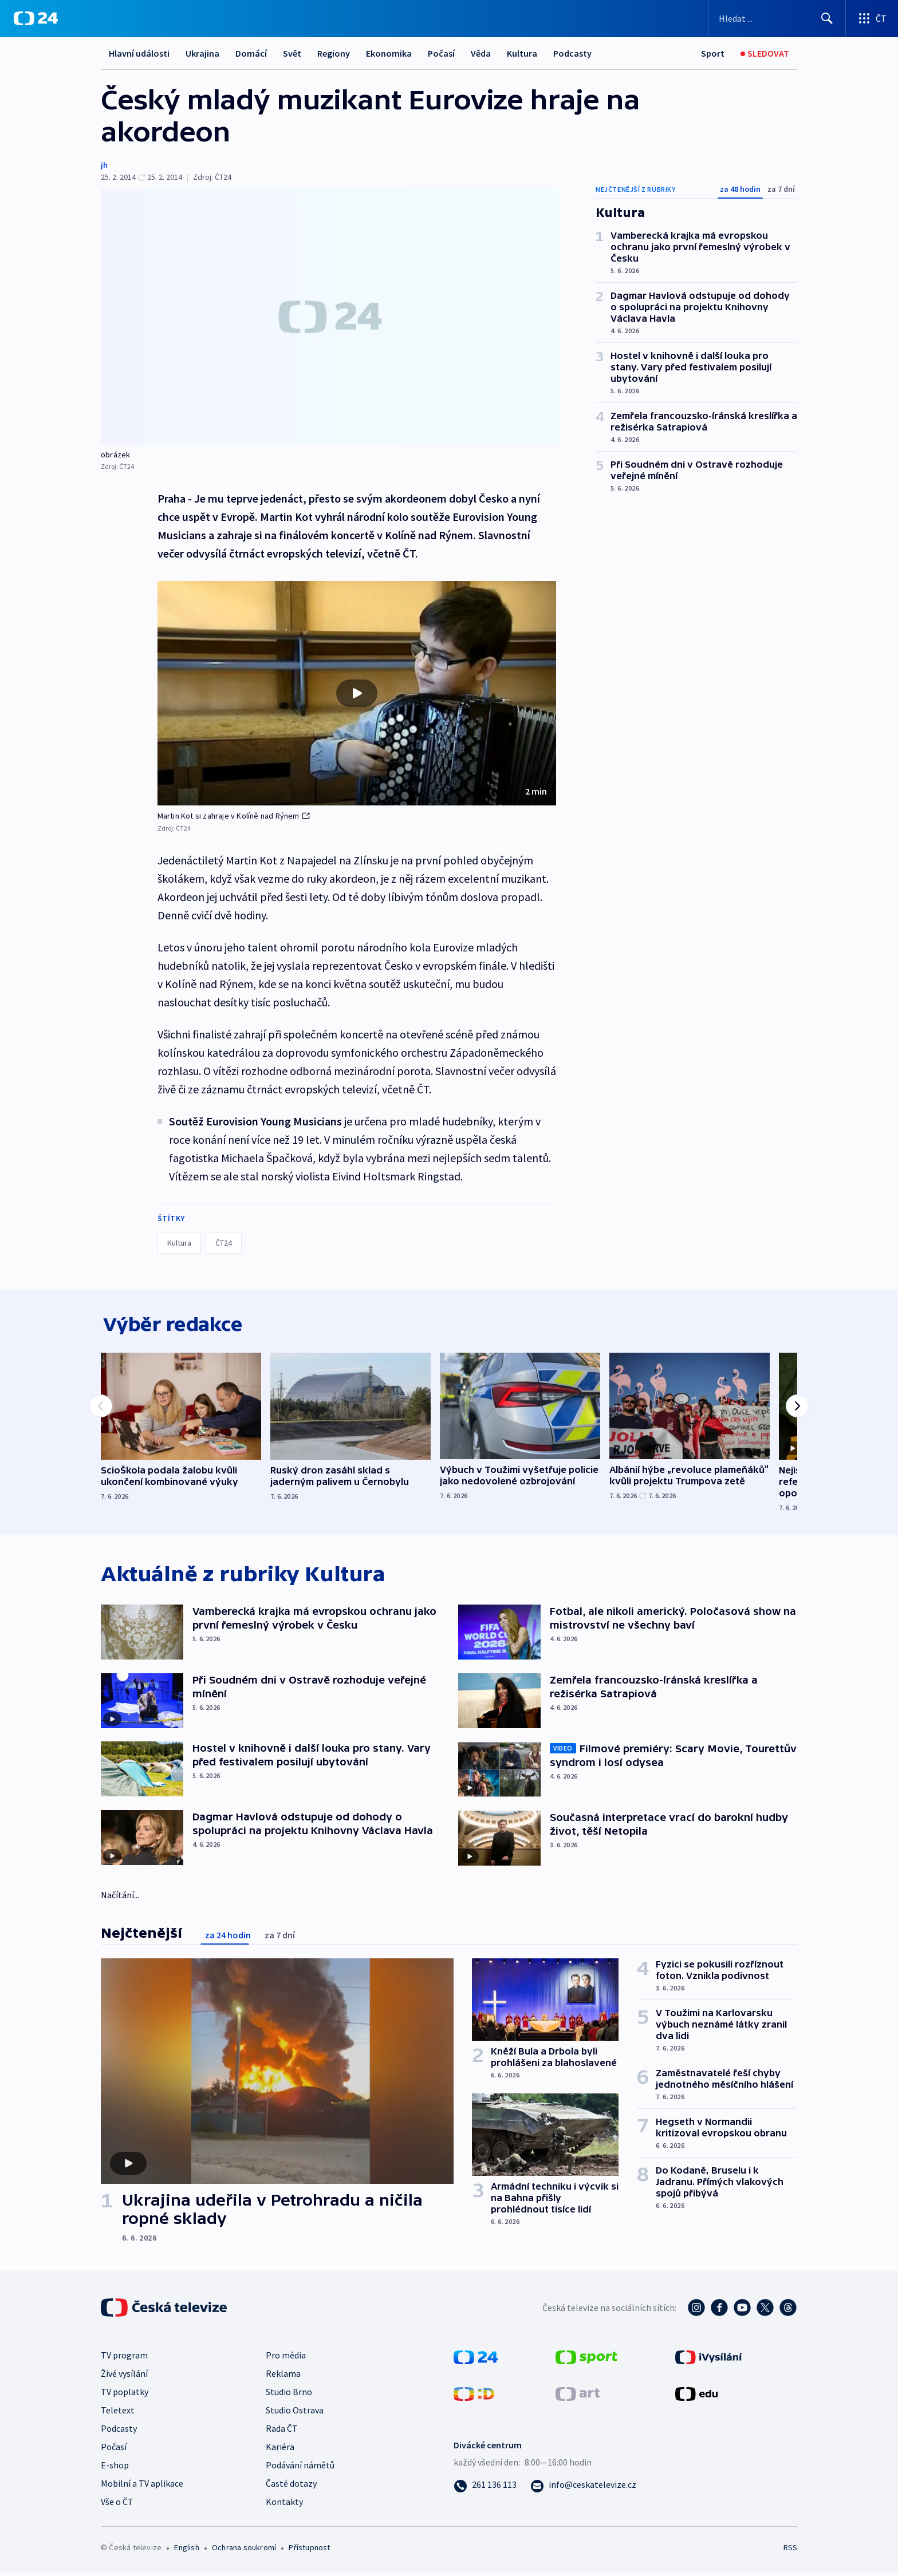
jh (104, 165)
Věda (481, 53)
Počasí (441, 53)
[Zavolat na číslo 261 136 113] (485, 2488)
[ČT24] (36, 18)
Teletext (118, 2413)
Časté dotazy (291, 2486)
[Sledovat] (764, 53)
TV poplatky (124, 2395)
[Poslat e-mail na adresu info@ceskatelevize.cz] (583, 2488)
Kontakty (284, 2505)
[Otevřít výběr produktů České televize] (872, 18)
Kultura (522, 53)
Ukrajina (202, 53)
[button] (356, 693)
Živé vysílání (124, 2377)
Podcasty (572, 53)
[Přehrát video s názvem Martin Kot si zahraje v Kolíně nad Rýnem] (356, 693)
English (186, 2551)
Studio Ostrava (295, 2413)
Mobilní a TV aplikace (142, 2486)
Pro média (286, 2358)
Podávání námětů (300, 2468)
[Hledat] (827, 18)
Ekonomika (389, 53)
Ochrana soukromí (244, 2551)
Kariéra (280, 2450)
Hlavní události (139, 53)
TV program (124, 2358)
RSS (790, 2551)
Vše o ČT (117, 2505)
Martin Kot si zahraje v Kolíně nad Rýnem (233, 816)
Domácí (251, 53)
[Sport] (712, 53)
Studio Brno (289, 2395)
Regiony (333, 53)
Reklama (283, 2377)
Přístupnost (309, 2551)
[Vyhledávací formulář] (776, 18)
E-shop (115, 2468)
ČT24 (223, 1243)
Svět (292, 53)
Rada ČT (282, 2431)
